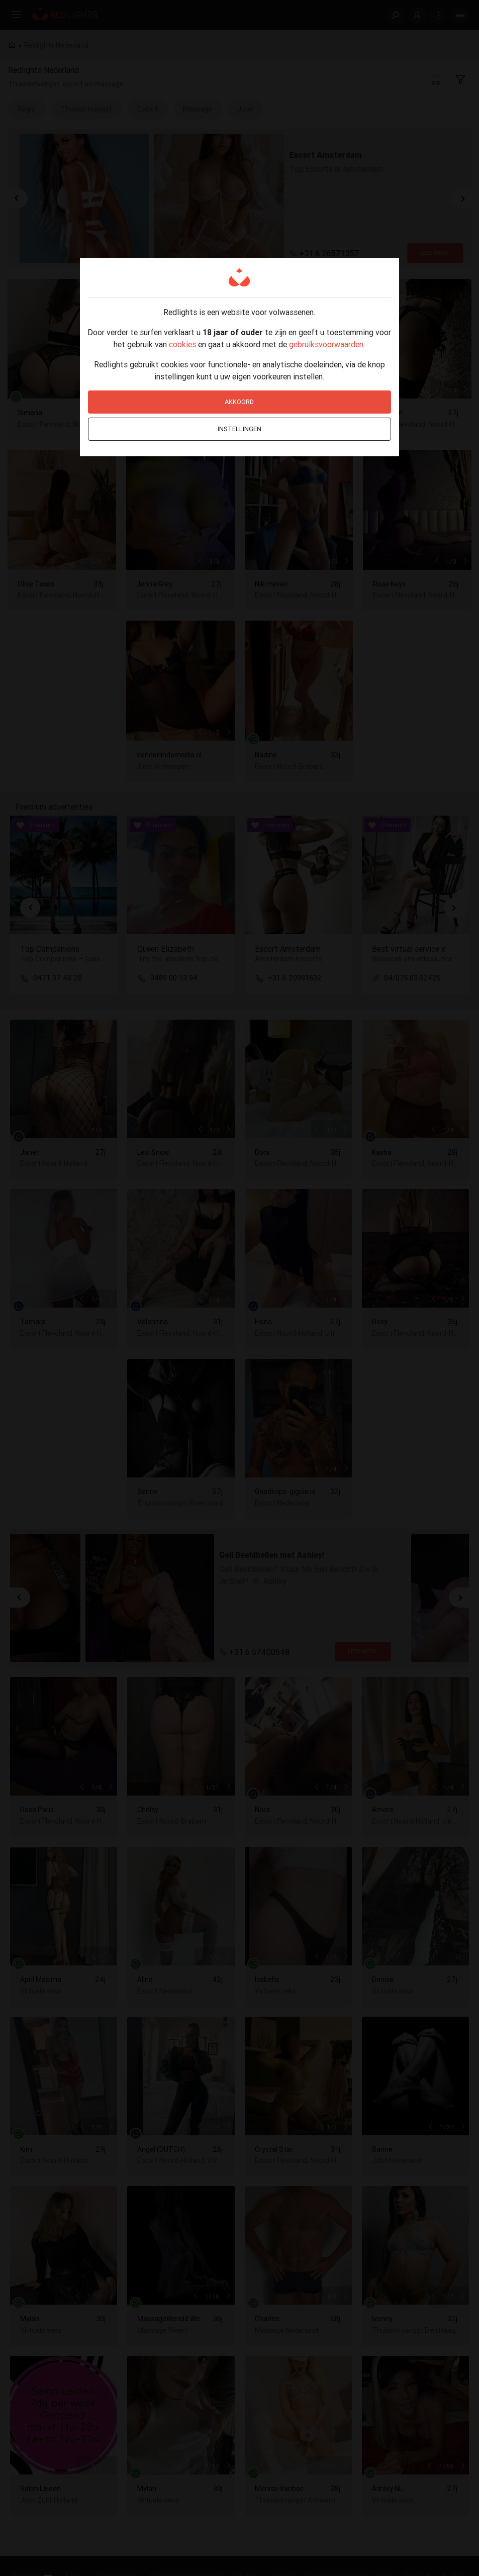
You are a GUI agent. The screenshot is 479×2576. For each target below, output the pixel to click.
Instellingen (239, 429)
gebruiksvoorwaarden (326, 344)
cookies (182, 344)
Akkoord (239, 402)
